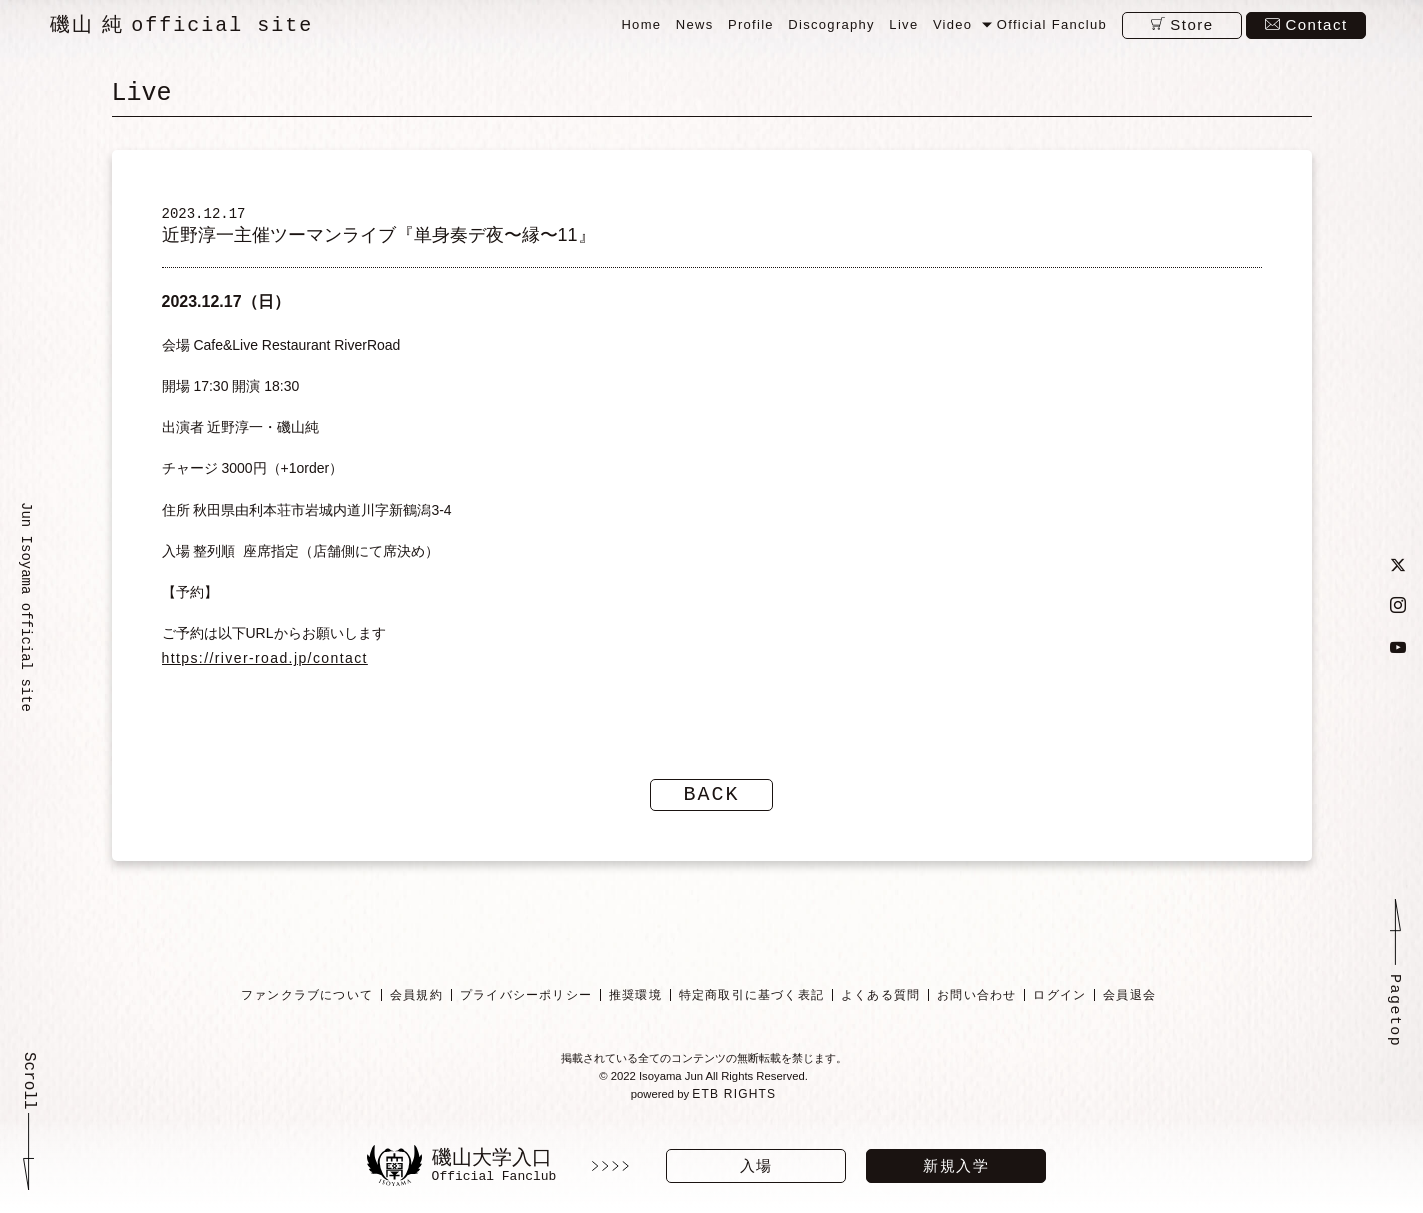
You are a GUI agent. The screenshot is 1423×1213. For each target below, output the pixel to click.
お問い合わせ (976, 1002)
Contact (1316, 24)
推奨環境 (635, 1002)
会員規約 (416, 1002)
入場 (756, 1165)
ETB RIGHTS (736, 1103)
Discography (831, 24)
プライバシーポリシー (526, 1002)
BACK (712, 801)
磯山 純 (181, 25)
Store (1191, 24)
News (695, 24)
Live (903, 24)
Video (953, 24)
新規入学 (956, 1165)
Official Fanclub (1052, 24)
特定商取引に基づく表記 (750, 1002)
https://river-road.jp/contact (265, 665)
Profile (751, 24)
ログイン (1059, 1002)
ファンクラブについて (307, 1002)
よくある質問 (880, 1002)
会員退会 (1129, 1002)
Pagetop (1395, 1020)
